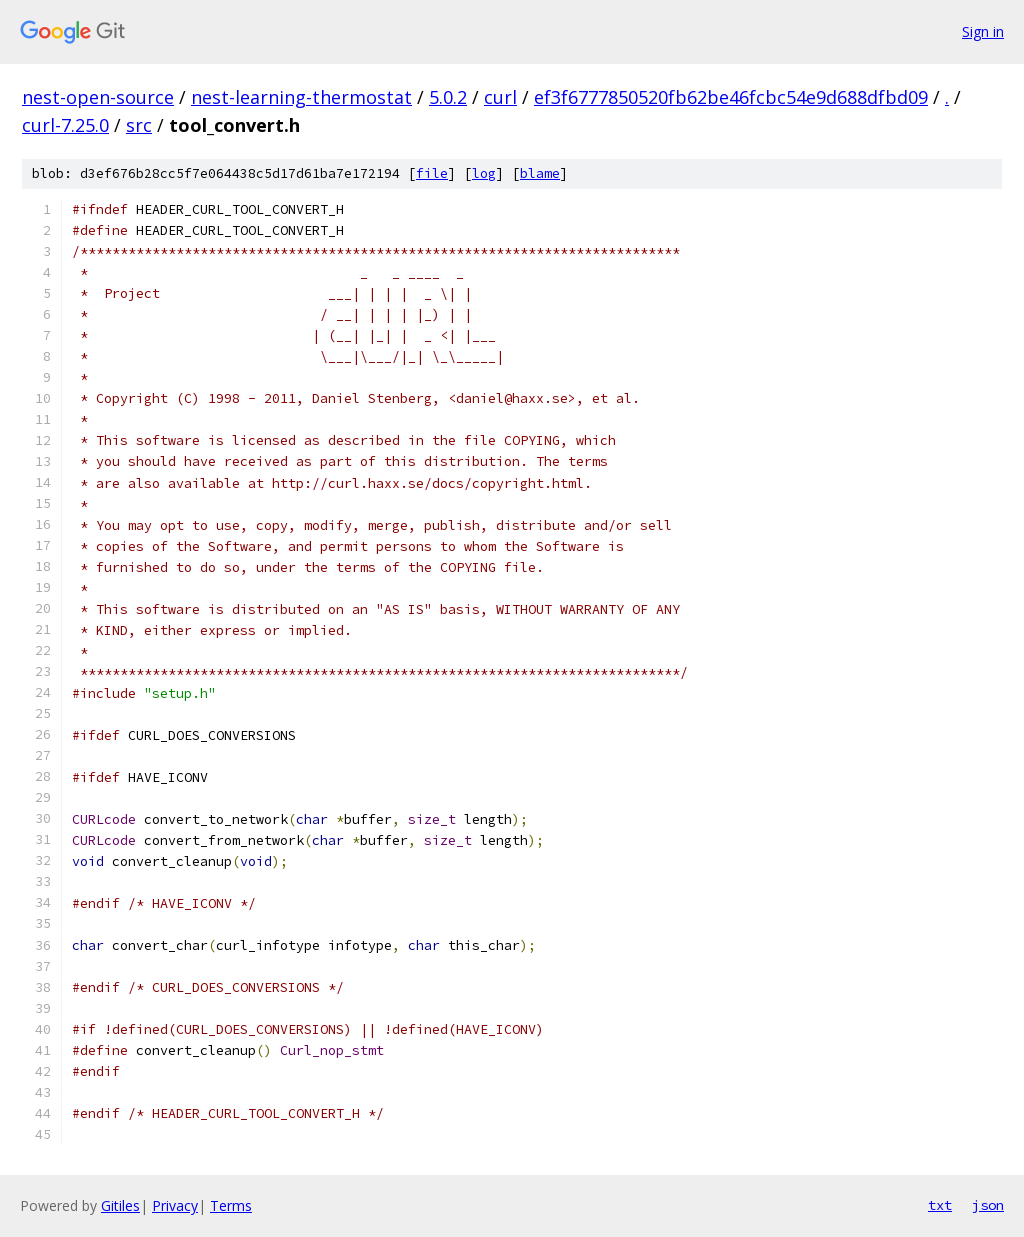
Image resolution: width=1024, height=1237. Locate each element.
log (484, 173)
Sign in (983, 31)
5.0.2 (448, 97)
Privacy (175, 1205)
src (139, 125)
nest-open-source (98, 97)
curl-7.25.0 (65, 125)
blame (540, 173)
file (432, 173)
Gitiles (120, 1205)
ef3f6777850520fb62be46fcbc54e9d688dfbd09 (731, 97)
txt (940, 1205)
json (988, 1205)
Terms (231, 1205)
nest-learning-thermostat (301, 97)
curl (500, 97)
